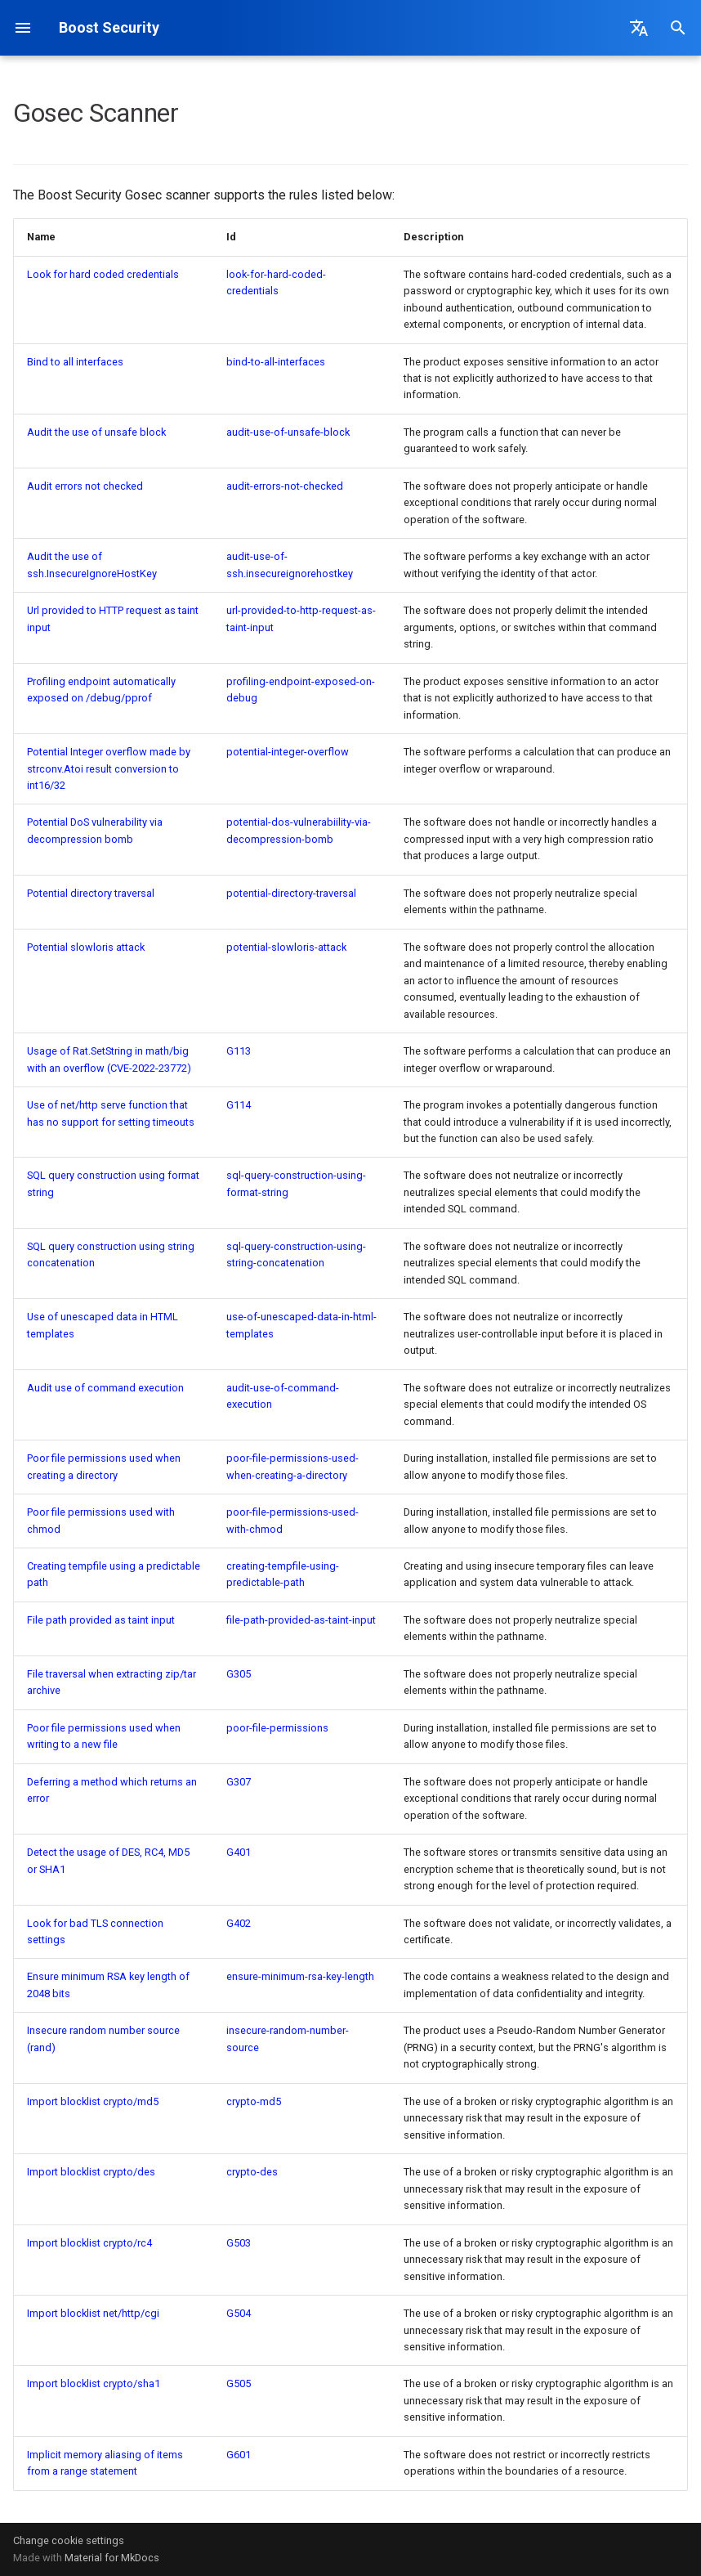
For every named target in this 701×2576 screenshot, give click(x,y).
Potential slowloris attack (86, 947)
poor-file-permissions (277, 1728)
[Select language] (639, 27)
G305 (238, 1674)
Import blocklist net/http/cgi (93, 2313)
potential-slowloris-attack (286, 947)
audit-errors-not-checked (284, 486)
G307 (238, 1782)
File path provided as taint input (101, 1620)
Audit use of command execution (105, 1388)
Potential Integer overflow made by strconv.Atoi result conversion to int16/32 (108, 768)
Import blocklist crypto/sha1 (93, 2383)
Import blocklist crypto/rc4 (89, 2243)
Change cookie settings (68, 2540)
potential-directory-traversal (291, 893)
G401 (238, 1852)
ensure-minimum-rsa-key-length (300, 1976)
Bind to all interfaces (75, 362)
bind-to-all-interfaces (275, 362)
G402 (238, 1923)
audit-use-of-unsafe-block (288, 432)
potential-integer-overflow (287, 752)
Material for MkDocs (112, 2557)
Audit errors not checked (85, 486)
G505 (238, 2383)
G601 (238, 2454)
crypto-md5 (253, 2101)
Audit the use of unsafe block (96, 432)
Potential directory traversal (90, 893)
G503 (238, 2243)
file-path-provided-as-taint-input (301, 1620)
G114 (238, 1105)
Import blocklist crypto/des (91, 2172)
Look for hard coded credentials (103, 274)
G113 (238, 1051)
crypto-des (252, 2172)
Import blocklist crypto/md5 (93, 2101)
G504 (238, 2313)
